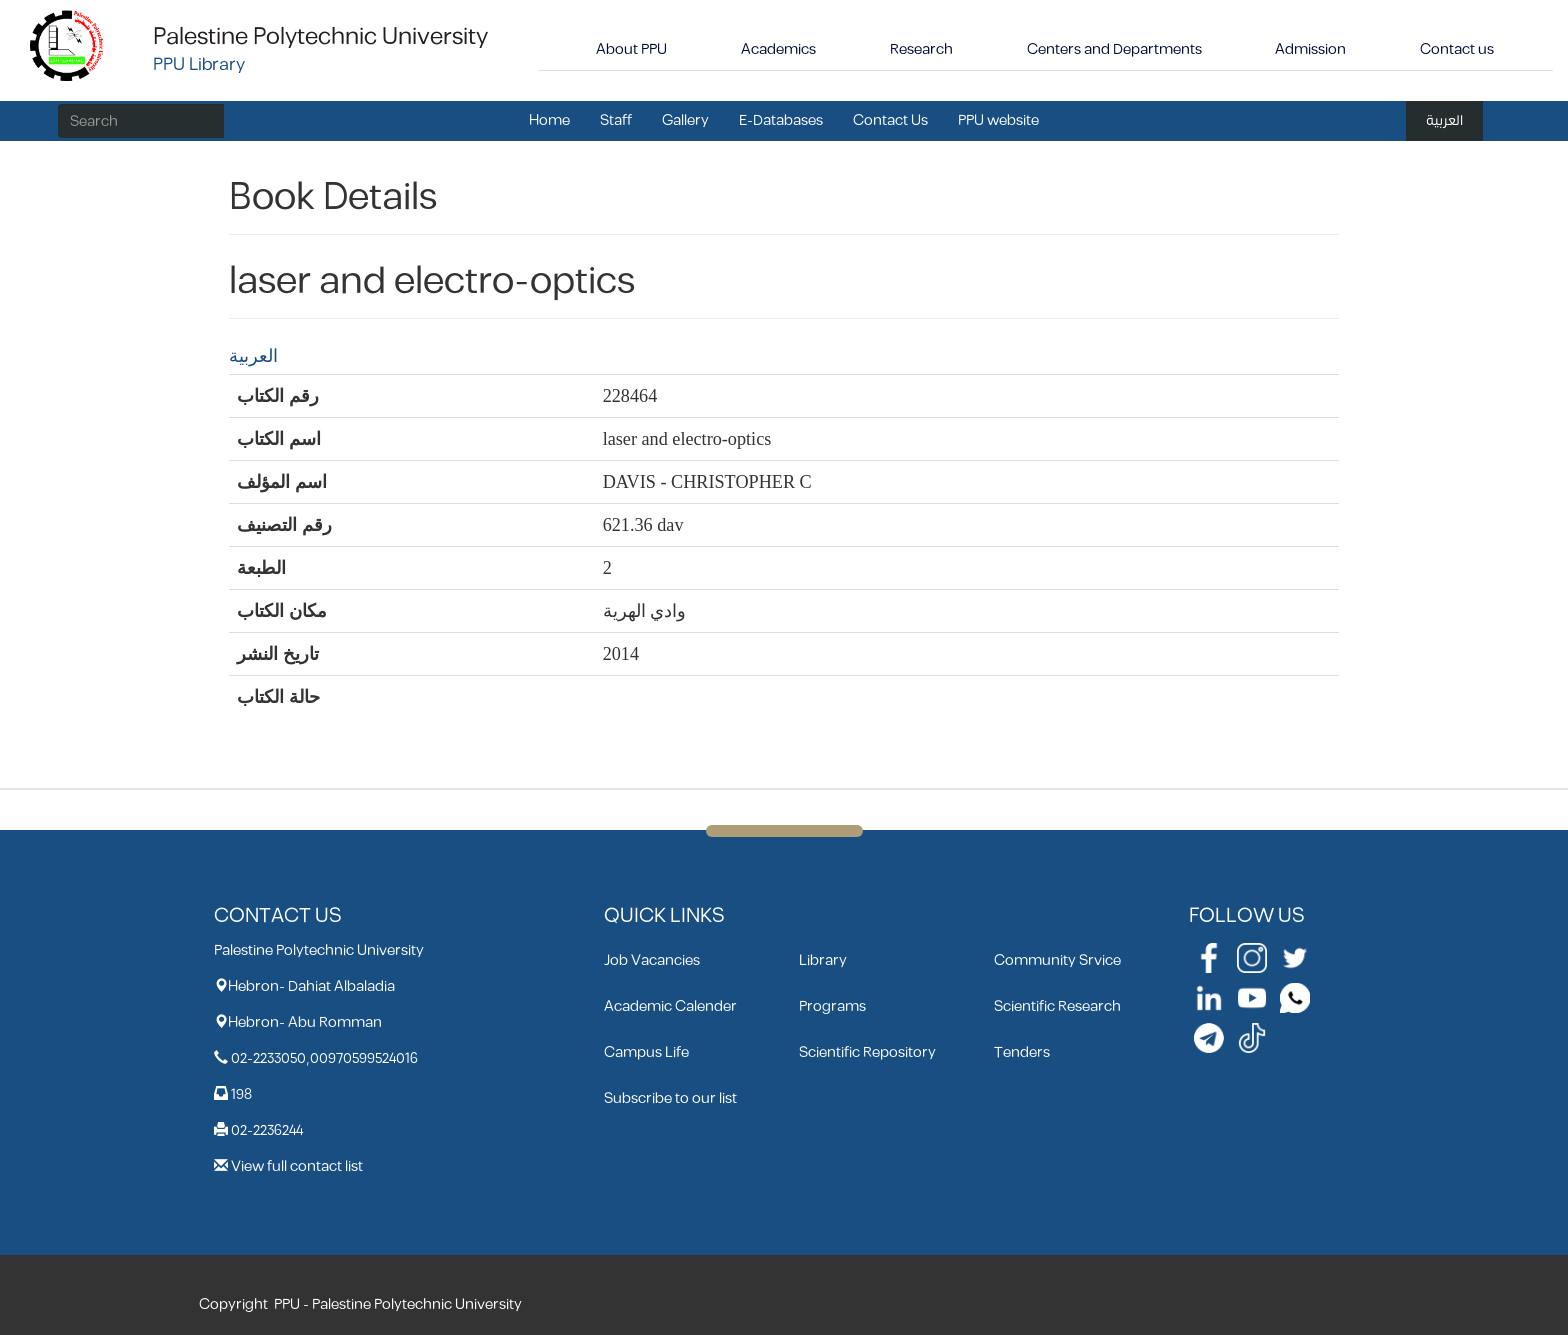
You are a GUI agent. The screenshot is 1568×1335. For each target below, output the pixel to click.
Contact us (1457, 49)
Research (921, 49)
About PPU (631, 49)
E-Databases (781, 120)
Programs (832, 1006)
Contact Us (890, 120)
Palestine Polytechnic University (320, 37)
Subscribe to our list (670, 1098)
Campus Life (646, 1052)
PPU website (998, 120)
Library (823, 960)
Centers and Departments (1114, 49)
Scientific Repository (867, 1052)
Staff (616, 120)
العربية (1444, 120)
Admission (1310, 49)
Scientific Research (1057, 1006)
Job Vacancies (652, 960)
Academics (778, 49)
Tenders (1022, 1052)
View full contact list (297, 1166)
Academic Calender (670, 1006)
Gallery (685, 120)
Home (549, 120)
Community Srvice (1057, 960)
